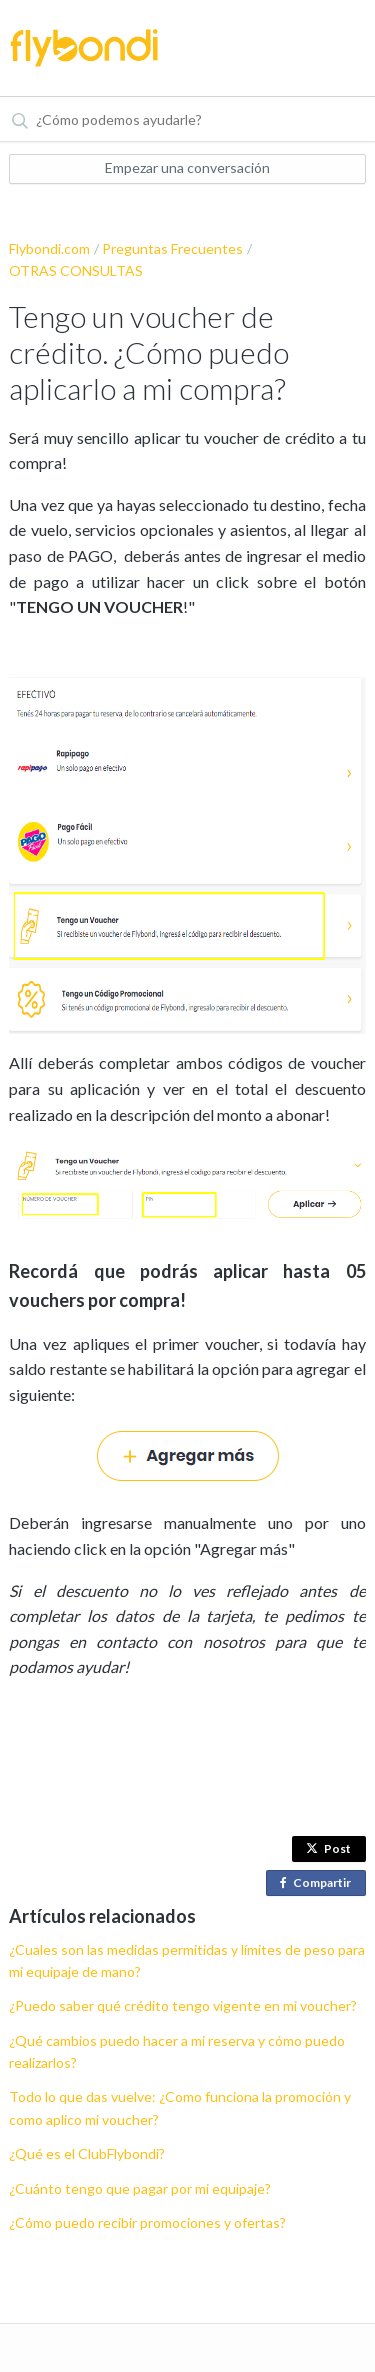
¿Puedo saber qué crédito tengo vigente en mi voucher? (183, 2005)
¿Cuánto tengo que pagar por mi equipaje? (140, 2188)
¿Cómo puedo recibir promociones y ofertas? (147, 2222)
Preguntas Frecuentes (172, 248)
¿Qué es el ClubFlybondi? (87, 2153)
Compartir (319, 1883)
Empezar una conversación (187, 167)
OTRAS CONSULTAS (76, 270)
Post (328, 1848)
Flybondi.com (49, 248)
